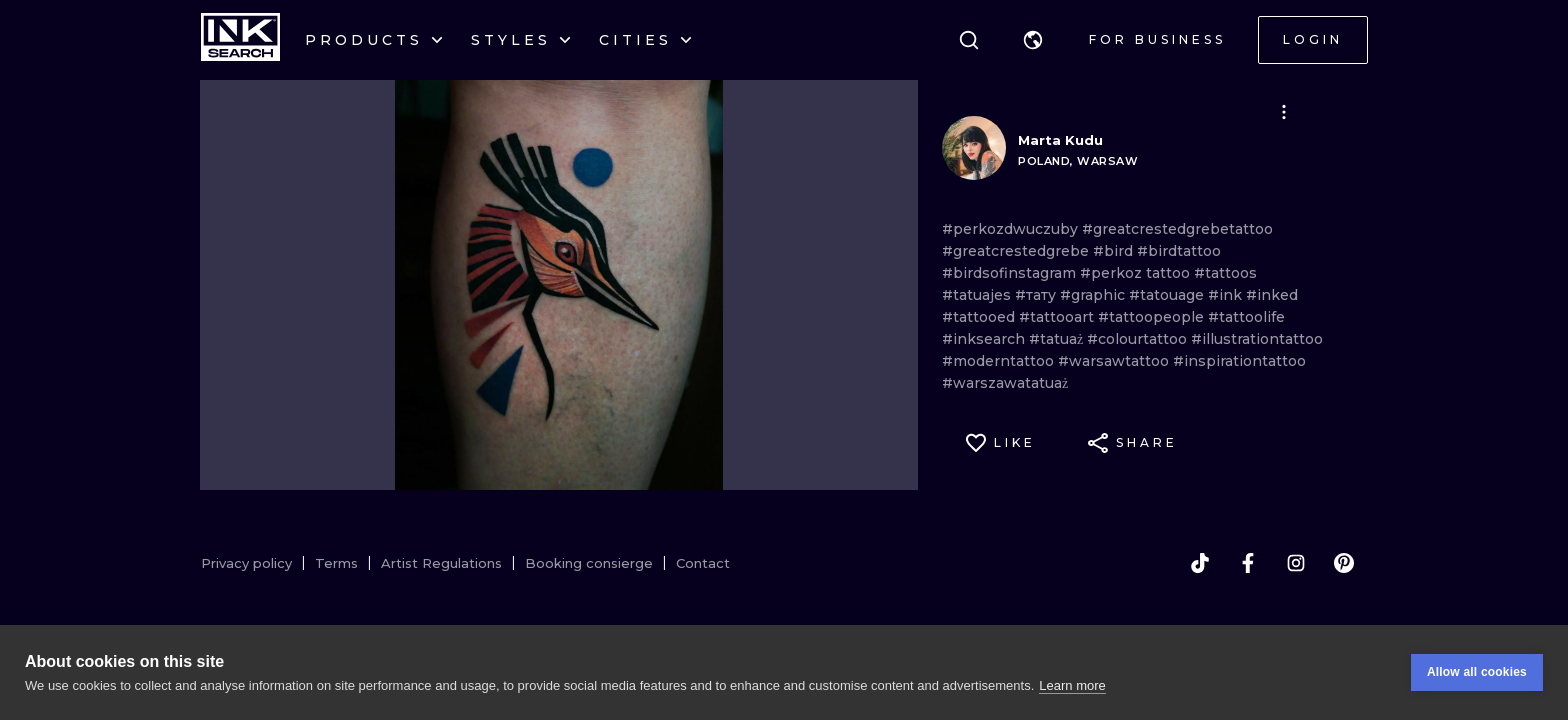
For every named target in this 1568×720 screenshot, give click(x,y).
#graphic (1094, 295)
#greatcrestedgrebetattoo (1177, 229)
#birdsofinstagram (1011, 273)
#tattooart (1058, 317)
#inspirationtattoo (1239, 361)
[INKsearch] (240, 40)
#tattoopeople (1153, 317)
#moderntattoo (1000, 361)
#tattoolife (1246, 317)
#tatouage (1168, 295)
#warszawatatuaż (1005, 383)
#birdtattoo (1179, 251)
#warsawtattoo (1115, 361)
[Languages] (1033, 40)
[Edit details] (1284, 112)
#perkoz (1113, 273)
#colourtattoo (1139, 339)
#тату (1037, 295)
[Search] (969, 40)
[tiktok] (1200, 563)
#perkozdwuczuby (1012, 229)
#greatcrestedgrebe (1017, 251)
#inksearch (985, 339)
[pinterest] (1344, 563)
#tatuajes (978, 295)
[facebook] (1248, 563)
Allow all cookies (1477, 672)
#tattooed (980, 317)
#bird (1115, 251)
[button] (1033, 40)
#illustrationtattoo (1257, 339)
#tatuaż (1058, 339)
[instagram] (1296, 563)
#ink (1227, 295)
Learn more (1072, 685)
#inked (1272, 295)
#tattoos (1225, 273)
